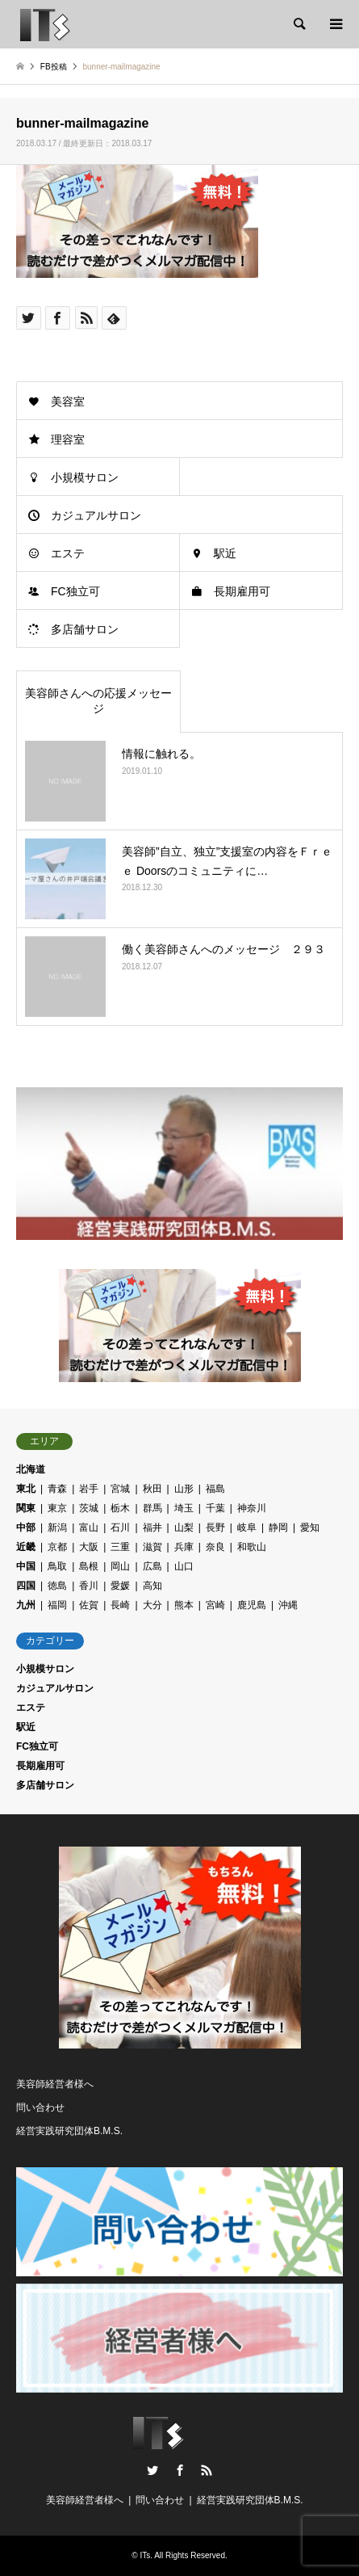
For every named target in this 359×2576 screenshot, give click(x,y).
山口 (184, 1566)
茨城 (88, 1508)
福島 (215, 1488)
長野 (215, 1527)
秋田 (152, 1488)
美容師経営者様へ (55, 2084)
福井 (152, 1527)
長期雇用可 (242, 591)
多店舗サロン (85, 629)
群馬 (152, 1508)
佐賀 (88, 1605)
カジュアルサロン (96, 515)
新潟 (57, 1527)
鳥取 (57, 1566)
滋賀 (152, 1547)
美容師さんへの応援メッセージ (98, 701)
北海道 (30, 1469)
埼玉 (184, 1508)
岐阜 (247, 1527)
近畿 (25, 1547)
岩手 (88, 1488)
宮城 (120, 1488)
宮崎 (215, 1605)
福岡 (57, 1605)
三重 (120, 1547)
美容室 (68, 401)
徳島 (57, 1585)
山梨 (184, 1527)
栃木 (120, 1508)
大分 (152, 1605)
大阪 (88, 1547)
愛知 (309, 1527)
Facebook (180, 2470)
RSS (206, 2470)
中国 (25, 1566)
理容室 (68, 439)
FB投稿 (53, 66)
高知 (152, 1585)
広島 (152, 1566)
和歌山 (251, 1547)
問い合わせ (40, 2107)
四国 (25, 1585)
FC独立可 (75, 591)
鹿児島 (251, 1605)
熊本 (184, 1605)
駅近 (225, 553)
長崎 (120, 1605)
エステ (68, 553)
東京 (57, 1508)
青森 (57, 1488)
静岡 (278, 1527)
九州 (25, 1605)
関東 (25, 1508)
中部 (25, 1527)
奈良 (215, 1547)
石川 (120, 1527)
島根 (88, 1566)
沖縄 (288, 1605)
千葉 (215, 1508)
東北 (25, 1488)
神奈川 (251, 1508)
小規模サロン (85, 477)
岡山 (120, 1566)
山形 (184, 1488)
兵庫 (184, 1547)
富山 (88, 1527)
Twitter (152, 2470)
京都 (57, 1547)
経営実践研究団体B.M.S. (69, 2131)
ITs (145, 2555)
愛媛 (120, 1585)
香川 (88, 1585)
